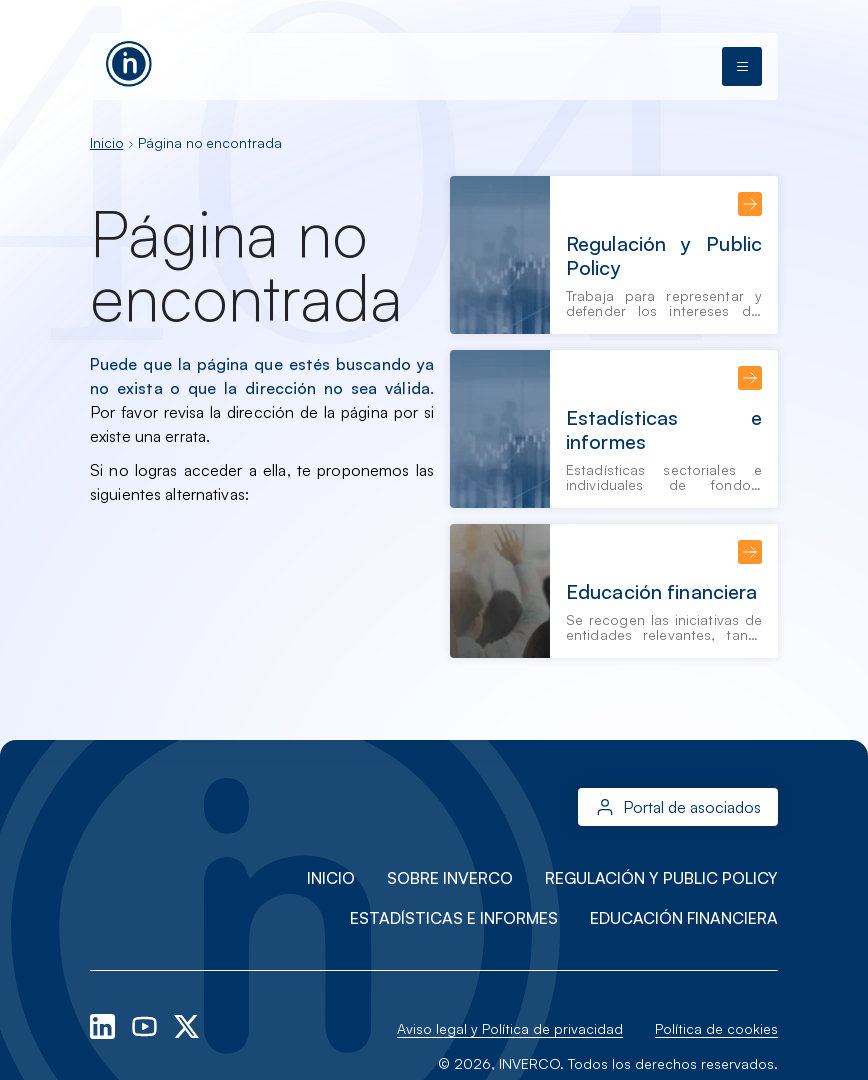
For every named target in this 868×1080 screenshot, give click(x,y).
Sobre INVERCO (450, 878)
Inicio (106, 142)
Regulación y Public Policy (661, 878)
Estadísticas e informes (454, 918)
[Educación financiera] (614, 591)
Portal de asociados (692, 807)
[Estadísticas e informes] (614, 429)
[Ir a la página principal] (129, 60)
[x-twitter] (186, 1024)
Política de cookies (716, 1028)
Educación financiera (684, 918)
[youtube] (146, 1024)
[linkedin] (104, 1024)
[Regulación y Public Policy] (614, 255)
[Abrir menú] (742, 67)
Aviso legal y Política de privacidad (510, 1028)
